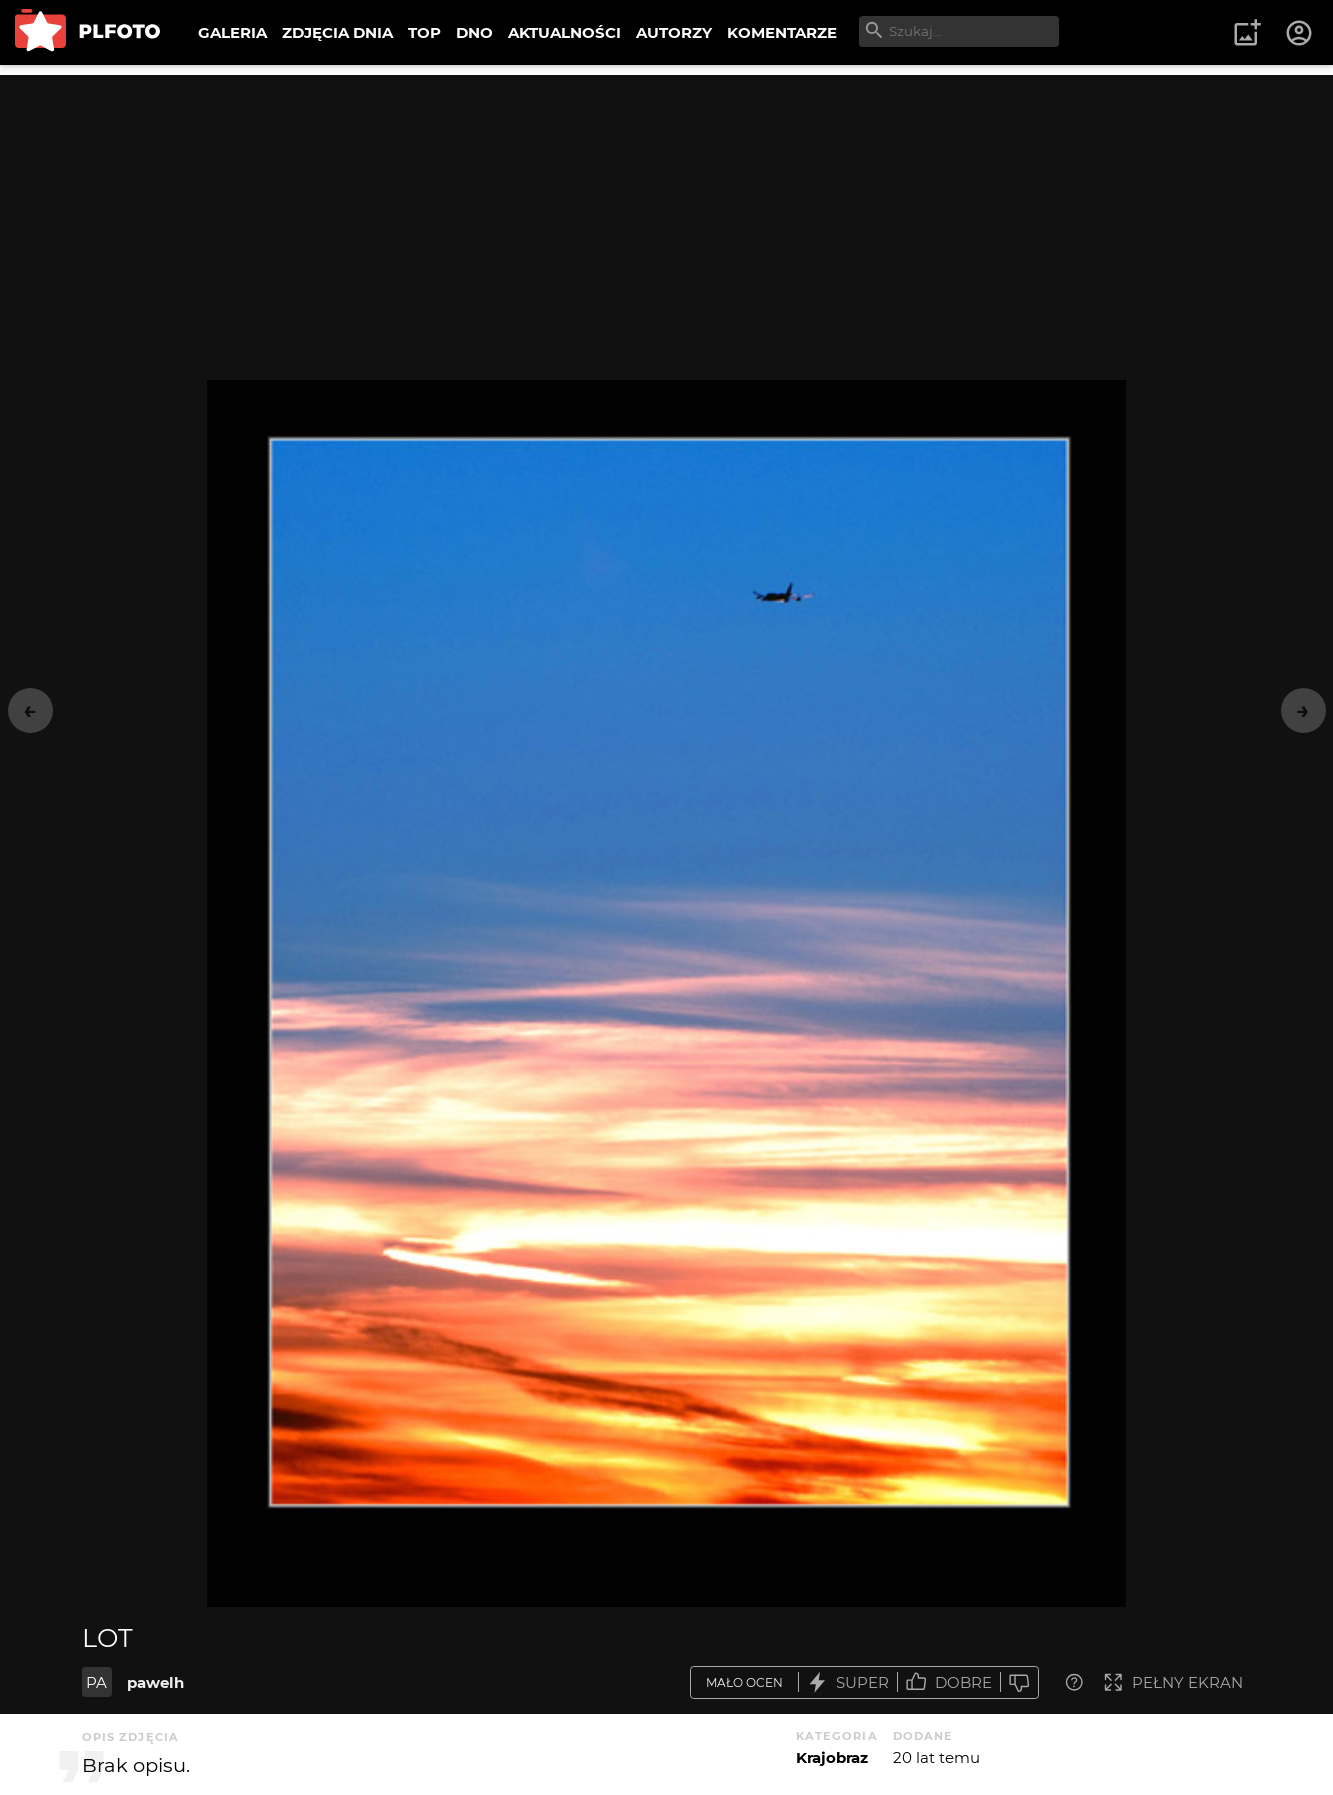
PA (96, 1682)
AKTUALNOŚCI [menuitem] (564, 32)
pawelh (155, 1682)
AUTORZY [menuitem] (674, 32)
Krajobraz (832, 1757)
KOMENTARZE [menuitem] (782, 32)
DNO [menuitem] (474, 32)
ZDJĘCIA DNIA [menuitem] (337, 32)
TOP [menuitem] (424, 32)
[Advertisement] (667, 215)
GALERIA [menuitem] (232, 32)
